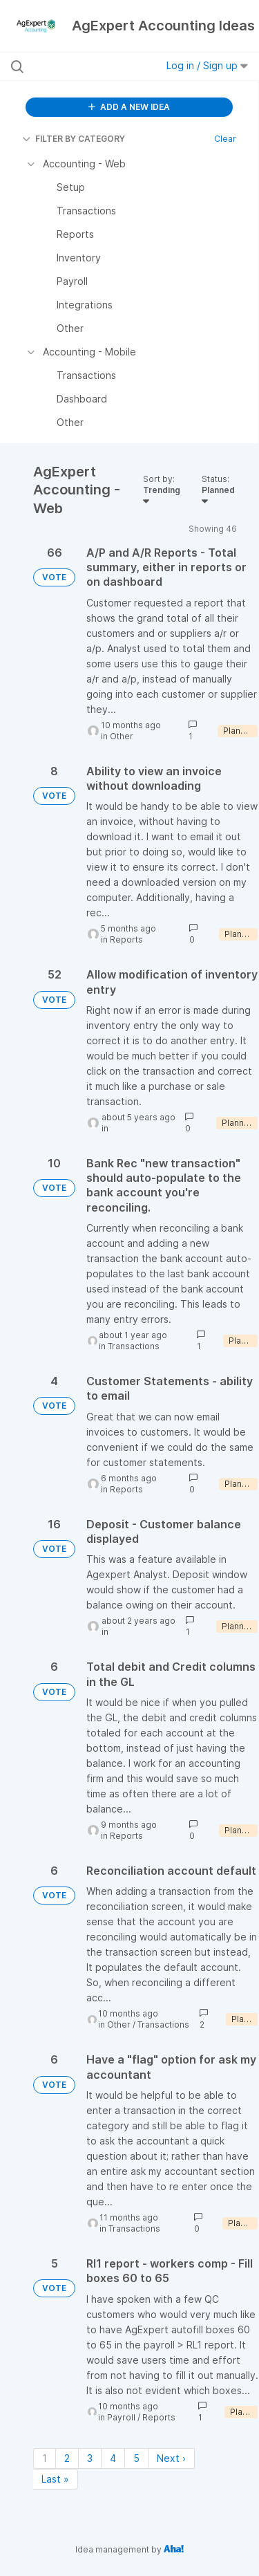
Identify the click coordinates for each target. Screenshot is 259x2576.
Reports (126, 939)
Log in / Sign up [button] (207, 65)
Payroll (121, 2417)
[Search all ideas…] (82, 66)
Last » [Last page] (55, 2479)
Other (121, 736)
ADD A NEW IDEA (129, 107)
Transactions (134, 1346)
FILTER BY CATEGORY (73, 138)
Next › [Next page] (171, 2458)
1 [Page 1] (44, 2458)
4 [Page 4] (113, 2458)
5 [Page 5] (136, 2458)
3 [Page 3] (90, 2458)
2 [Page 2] (67, 2458)
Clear (225, 138)
